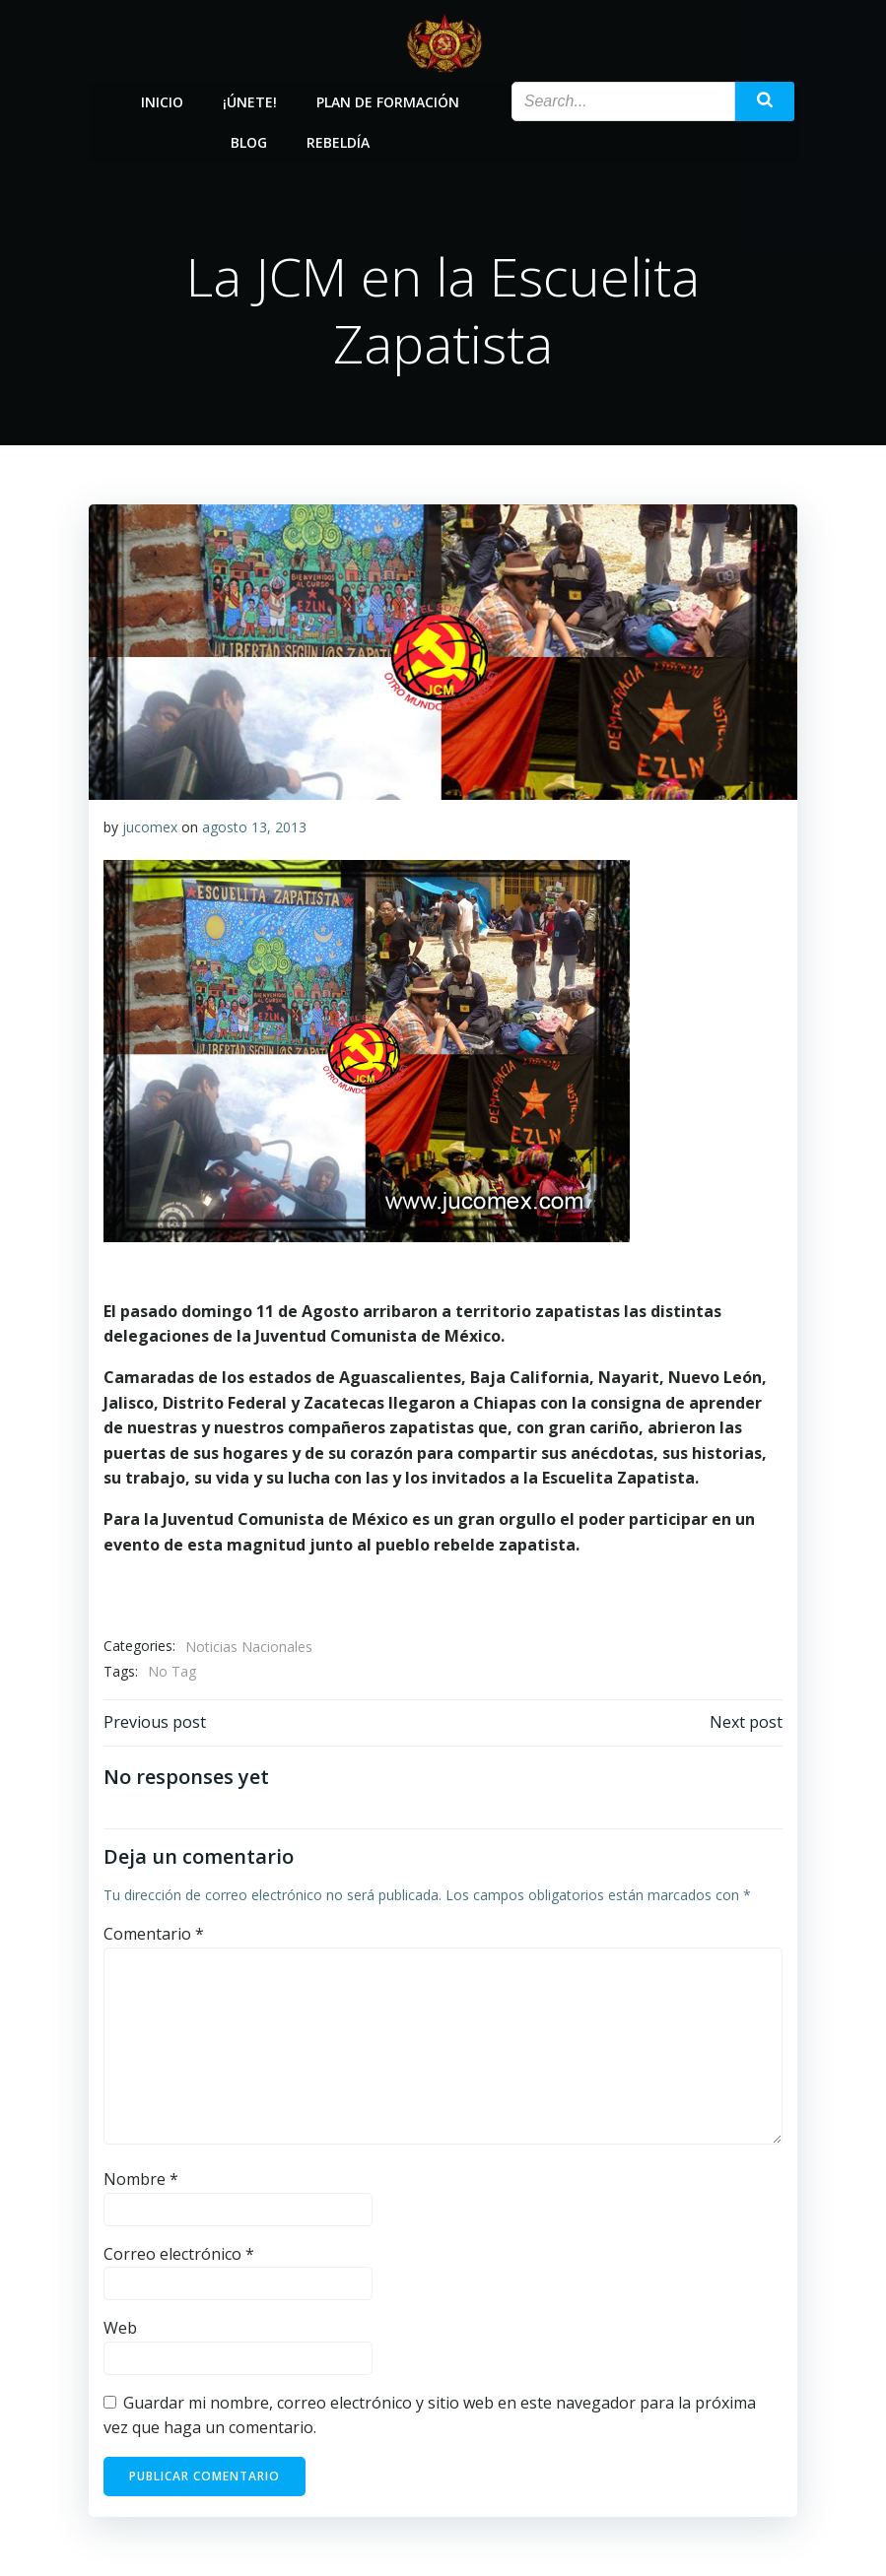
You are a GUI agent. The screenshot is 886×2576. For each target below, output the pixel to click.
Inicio (162, 101)
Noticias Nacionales (248, 1646)
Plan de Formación (387, 101)
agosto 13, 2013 (254, 827)
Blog (249, 141)
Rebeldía (338, 141)
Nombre (140, 2179)
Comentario (153, 1934)
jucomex (149, 827)
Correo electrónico (178, 2254)
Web (120, 2328)
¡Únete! (250, 101)
